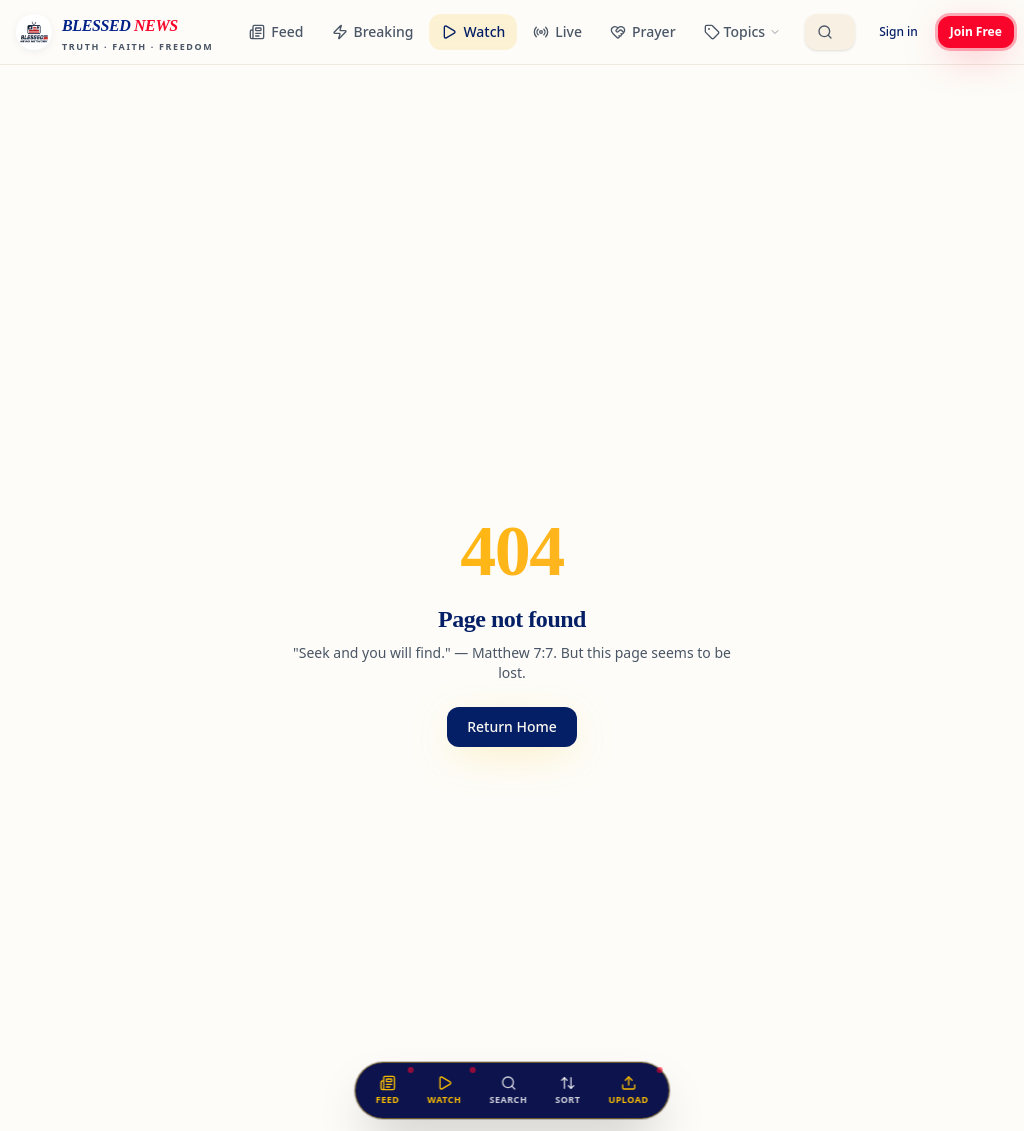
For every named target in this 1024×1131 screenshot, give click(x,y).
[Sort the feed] (567, 1091)
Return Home (512, 726)
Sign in (898, 31)
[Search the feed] (508, 1091)
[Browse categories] (743, 32)
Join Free (976, 31)
